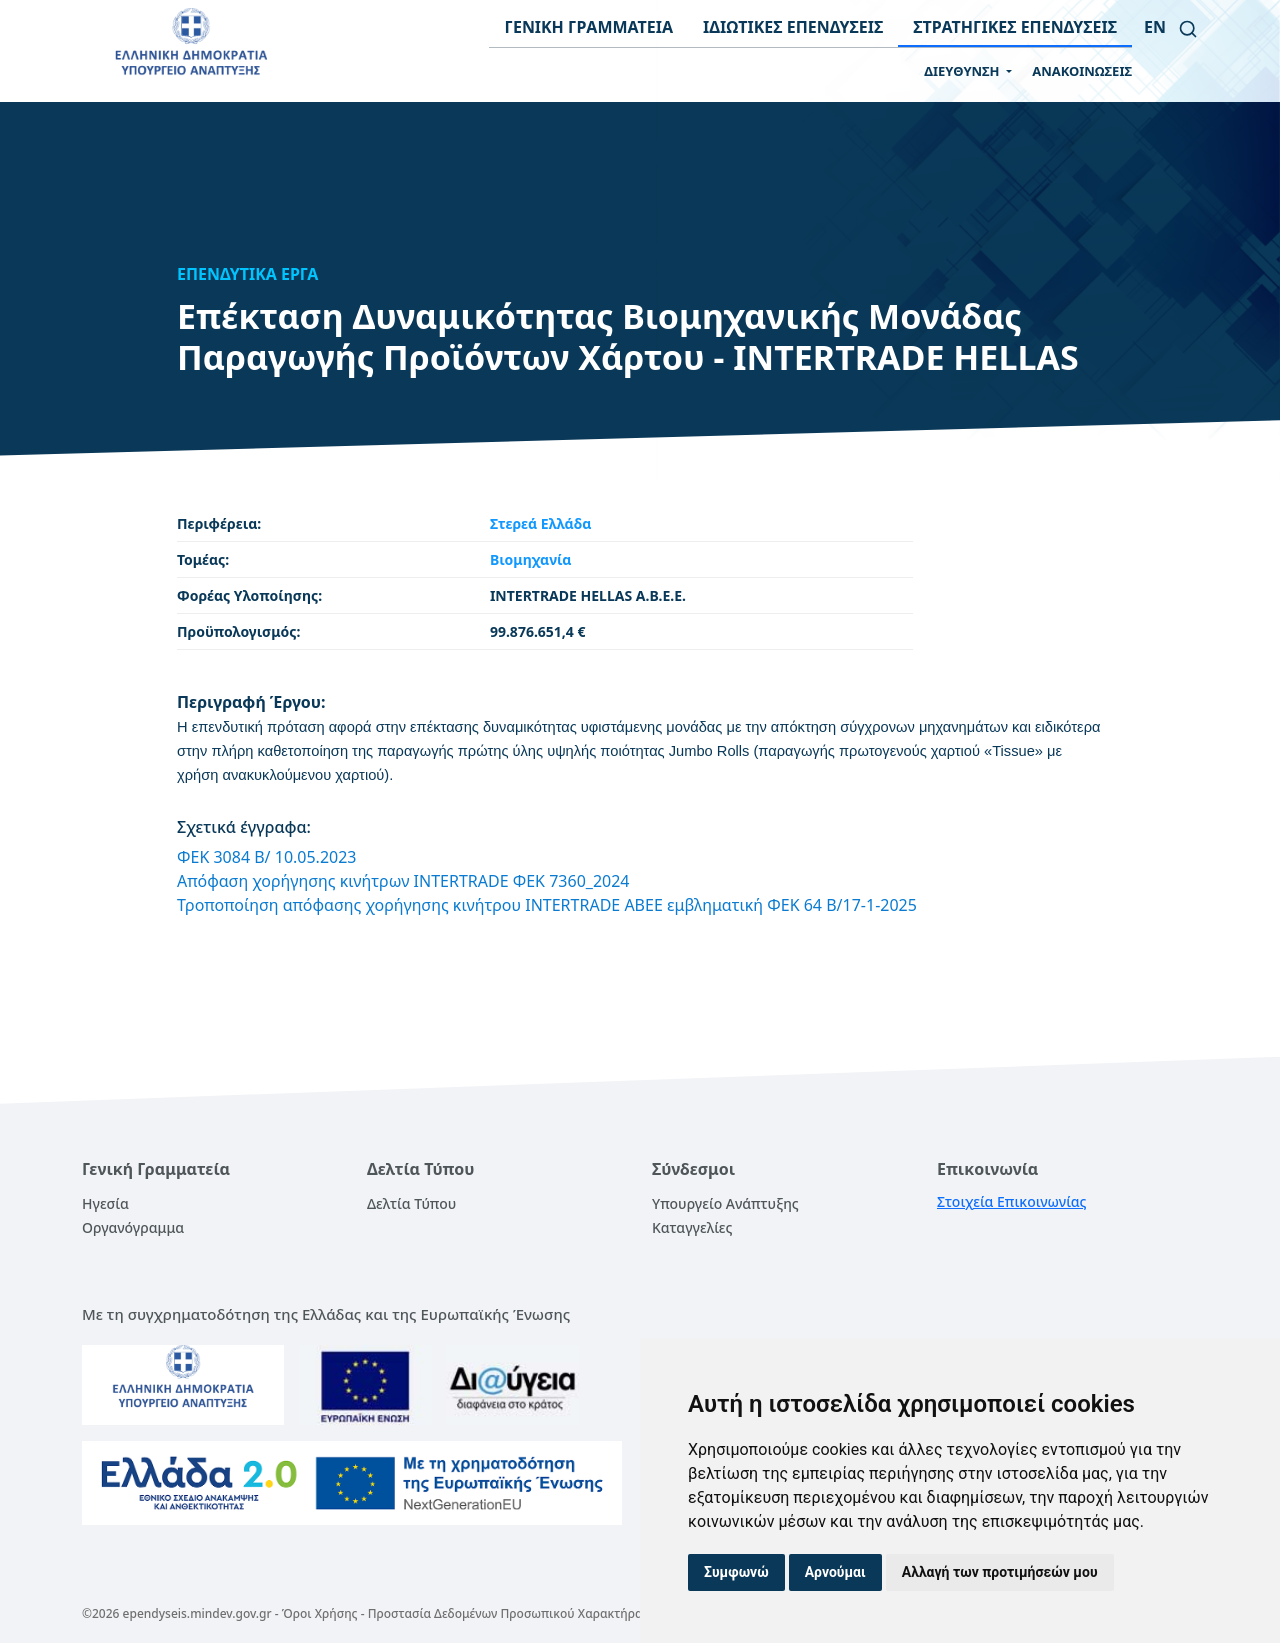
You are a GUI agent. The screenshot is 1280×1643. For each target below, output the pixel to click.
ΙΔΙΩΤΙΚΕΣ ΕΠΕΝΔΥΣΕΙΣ (793, 27)
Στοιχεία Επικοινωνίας (1012, 1201)
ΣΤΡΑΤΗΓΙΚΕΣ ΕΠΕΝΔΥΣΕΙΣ (1015, 27)
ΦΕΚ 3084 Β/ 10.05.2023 (267, 857)
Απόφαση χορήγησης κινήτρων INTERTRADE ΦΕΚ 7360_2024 (403, 881)
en (1155, 27)
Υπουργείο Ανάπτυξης (725, 1203)
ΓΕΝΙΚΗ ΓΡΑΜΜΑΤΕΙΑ (588, 27)
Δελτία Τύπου (411, 1203)
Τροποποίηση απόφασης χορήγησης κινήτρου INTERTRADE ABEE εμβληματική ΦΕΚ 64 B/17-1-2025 (547, 905)
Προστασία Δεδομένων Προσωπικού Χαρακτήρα (505, 1613)
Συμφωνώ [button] (736, 1572)
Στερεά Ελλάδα (540, 523)
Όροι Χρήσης (320, 1613)
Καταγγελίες (692, 1227)
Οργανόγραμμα (133, 1227)
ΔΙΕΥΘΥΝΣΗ (963, 71)
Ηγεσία (105, 1203)
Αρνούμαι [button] (835, 1572)
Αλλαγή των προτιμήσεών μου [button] (1000, 1572)
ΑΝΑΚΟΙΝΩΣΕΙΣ (1082, 71)
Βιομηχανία (531, 559)
